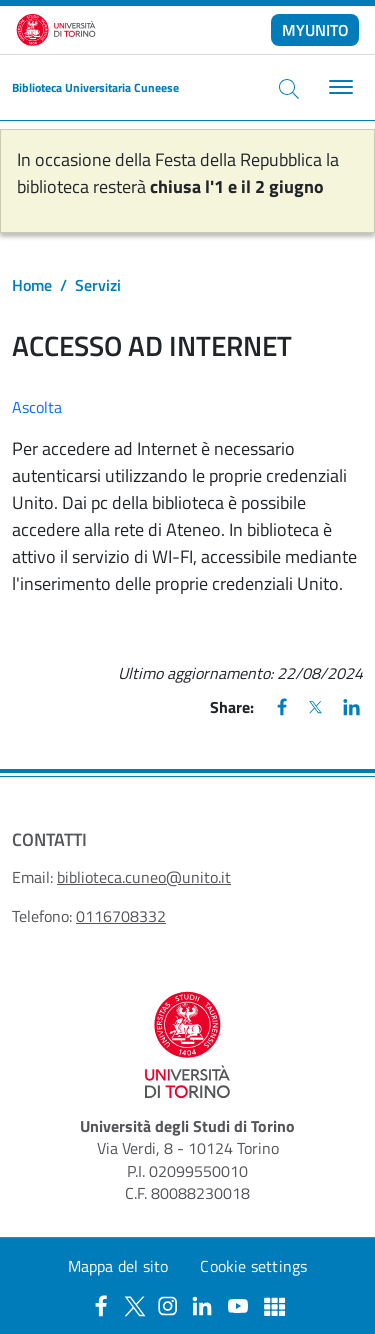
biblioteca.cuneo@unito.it (144, 877)
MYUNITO (315, 30)
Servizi (98, 285)
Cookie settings (253, 1266)
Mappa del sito (118, 1266)
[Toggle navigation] (338, 87)
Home (32, 285)
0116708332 (121, 916)
